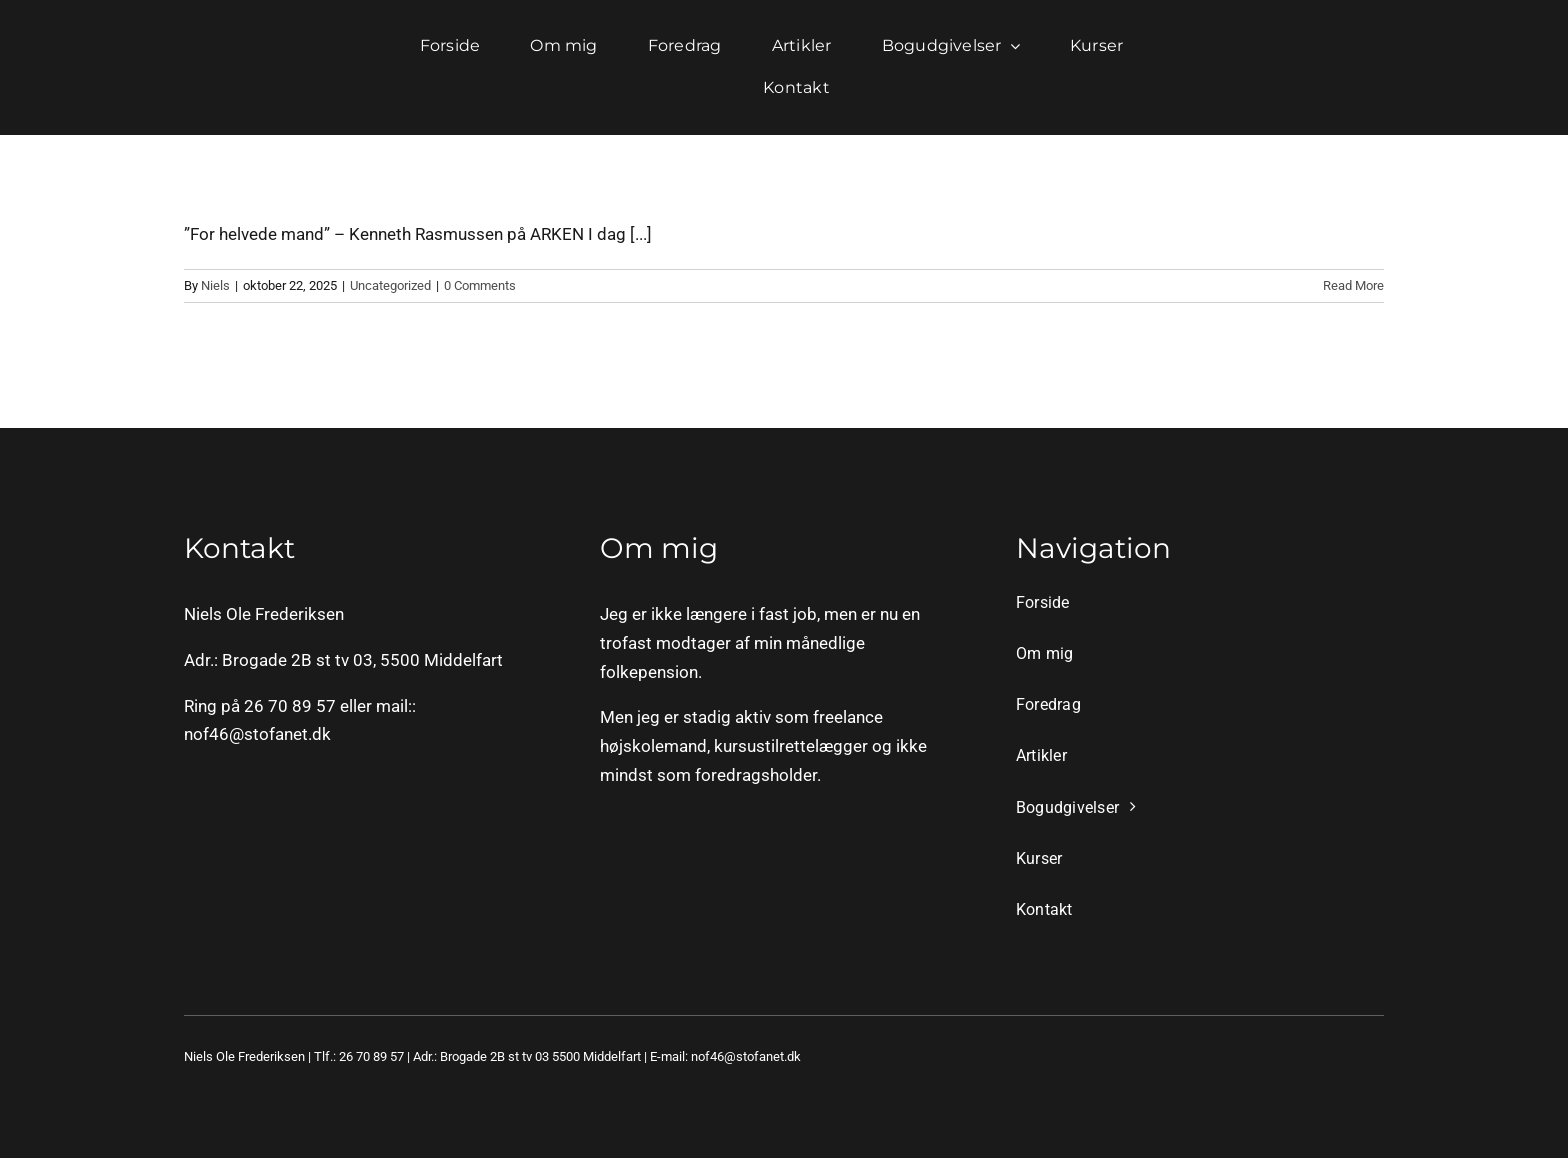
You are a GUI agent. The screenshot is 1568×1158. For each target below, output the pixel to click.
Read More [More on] (1353, 285)
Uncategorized (390, 285)
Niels (215, 285)
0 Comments (480, 285)
